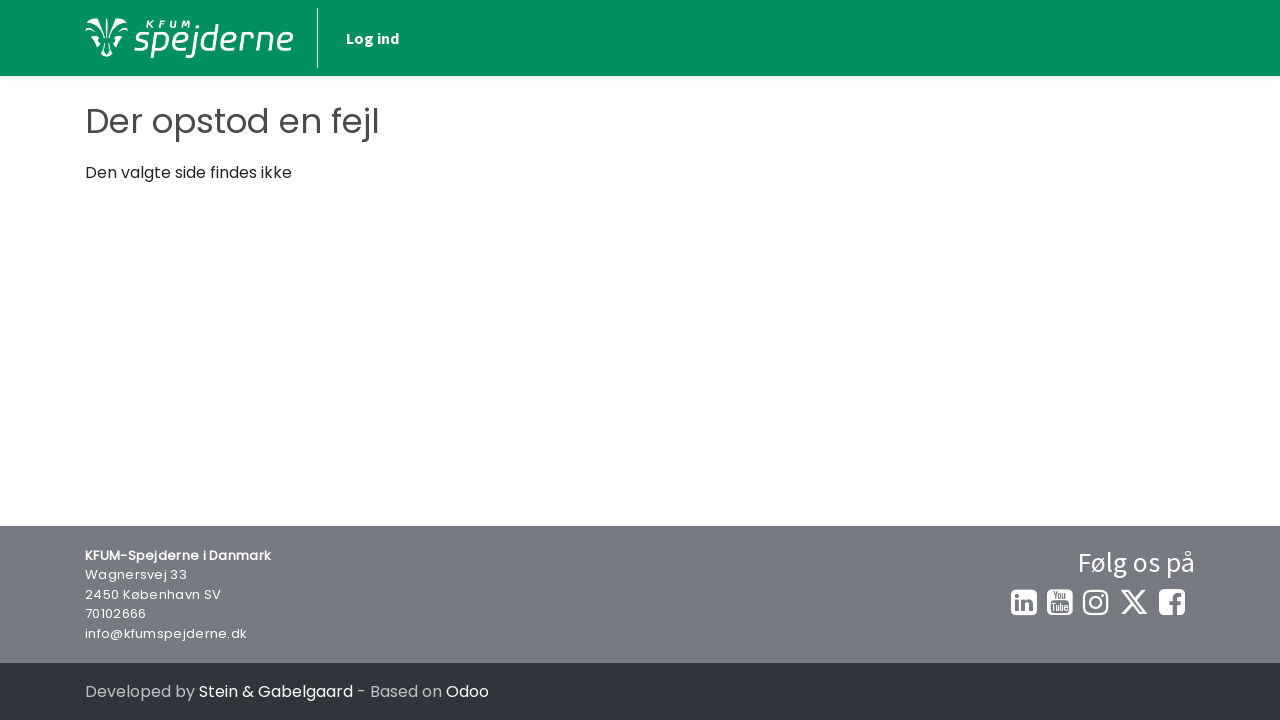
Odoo (467, 691)
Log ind (372, 38)
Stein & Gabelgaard (276, 691)
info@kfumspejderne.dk (166, 633)
